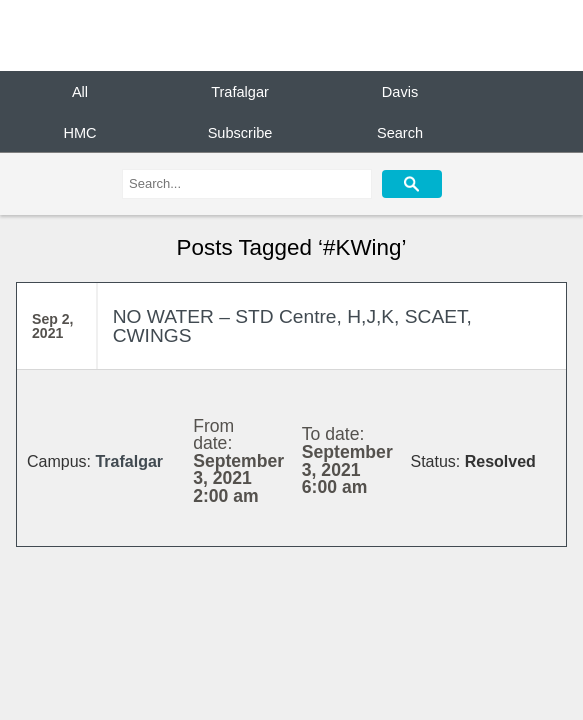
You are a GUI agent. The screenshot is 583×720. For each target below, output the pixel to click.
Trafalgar (240, 92)
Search (400, 132)
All (80, 92)
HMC (79, 132)
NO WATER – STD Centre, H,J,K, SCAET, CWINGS (292, 326)
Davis (400, 92)
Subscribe (240, 132)
